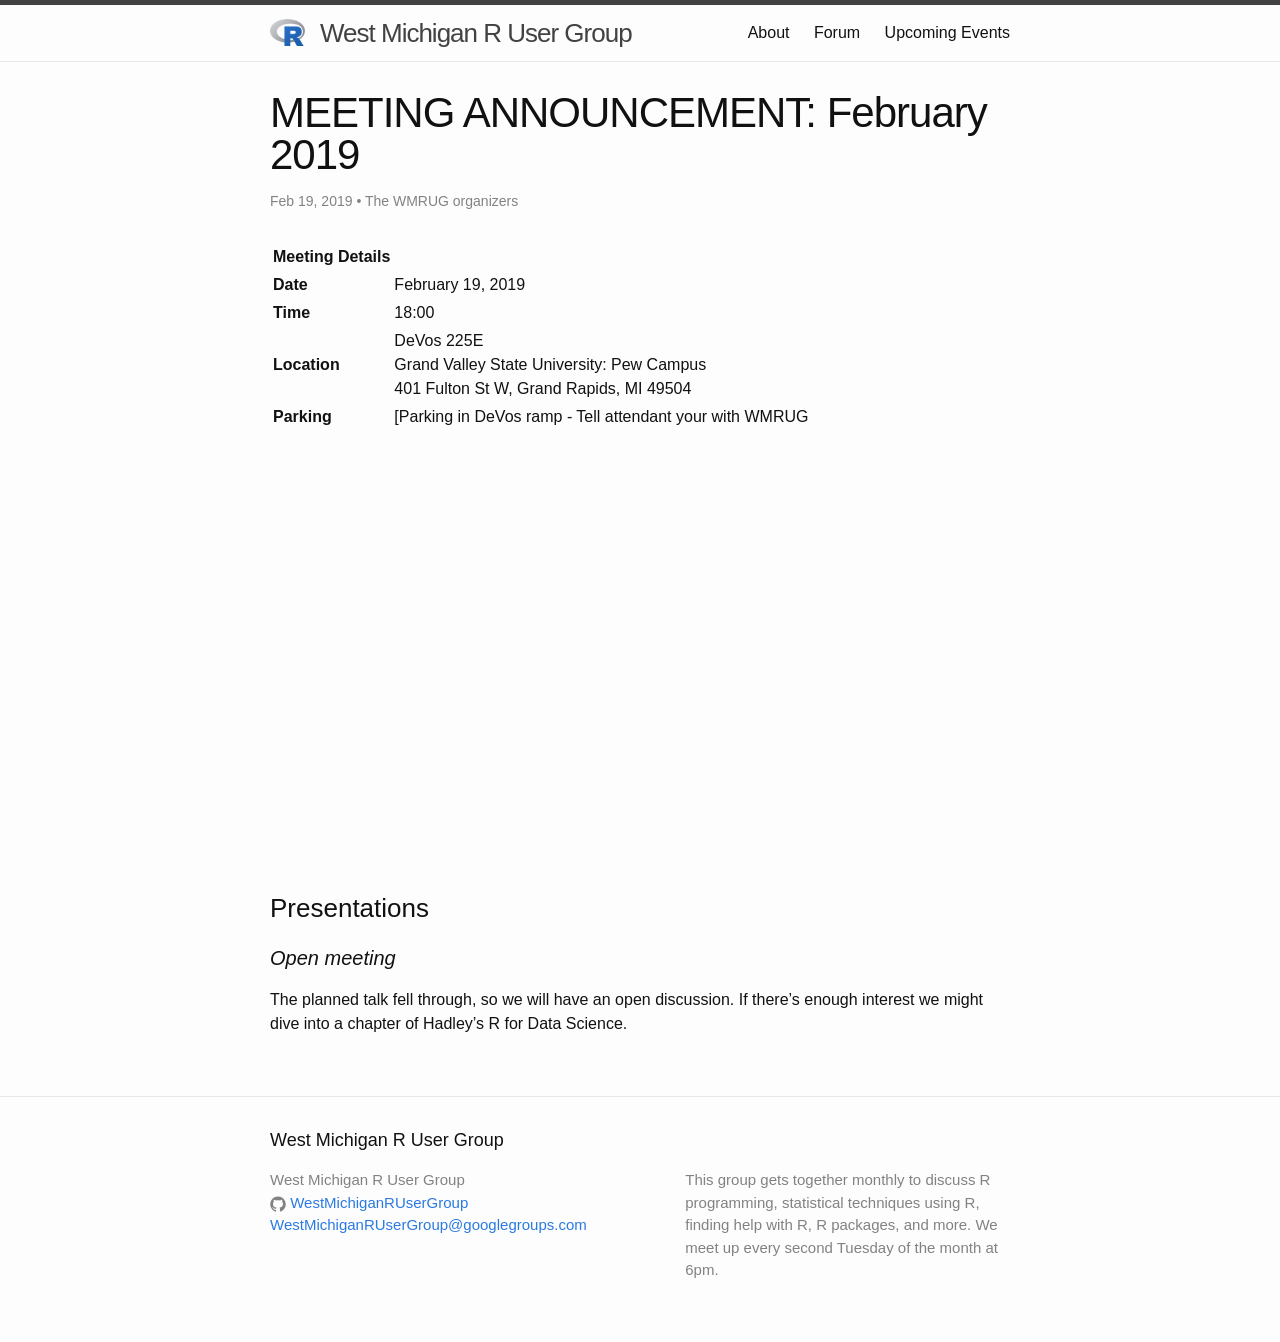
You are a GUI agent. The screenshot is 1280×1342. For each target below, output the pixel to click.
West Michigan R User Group (451, 34)
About (769, 32)
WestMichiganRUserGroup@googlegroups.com (428, 1224)
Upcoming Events (947, 32)
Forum (837, 32)
